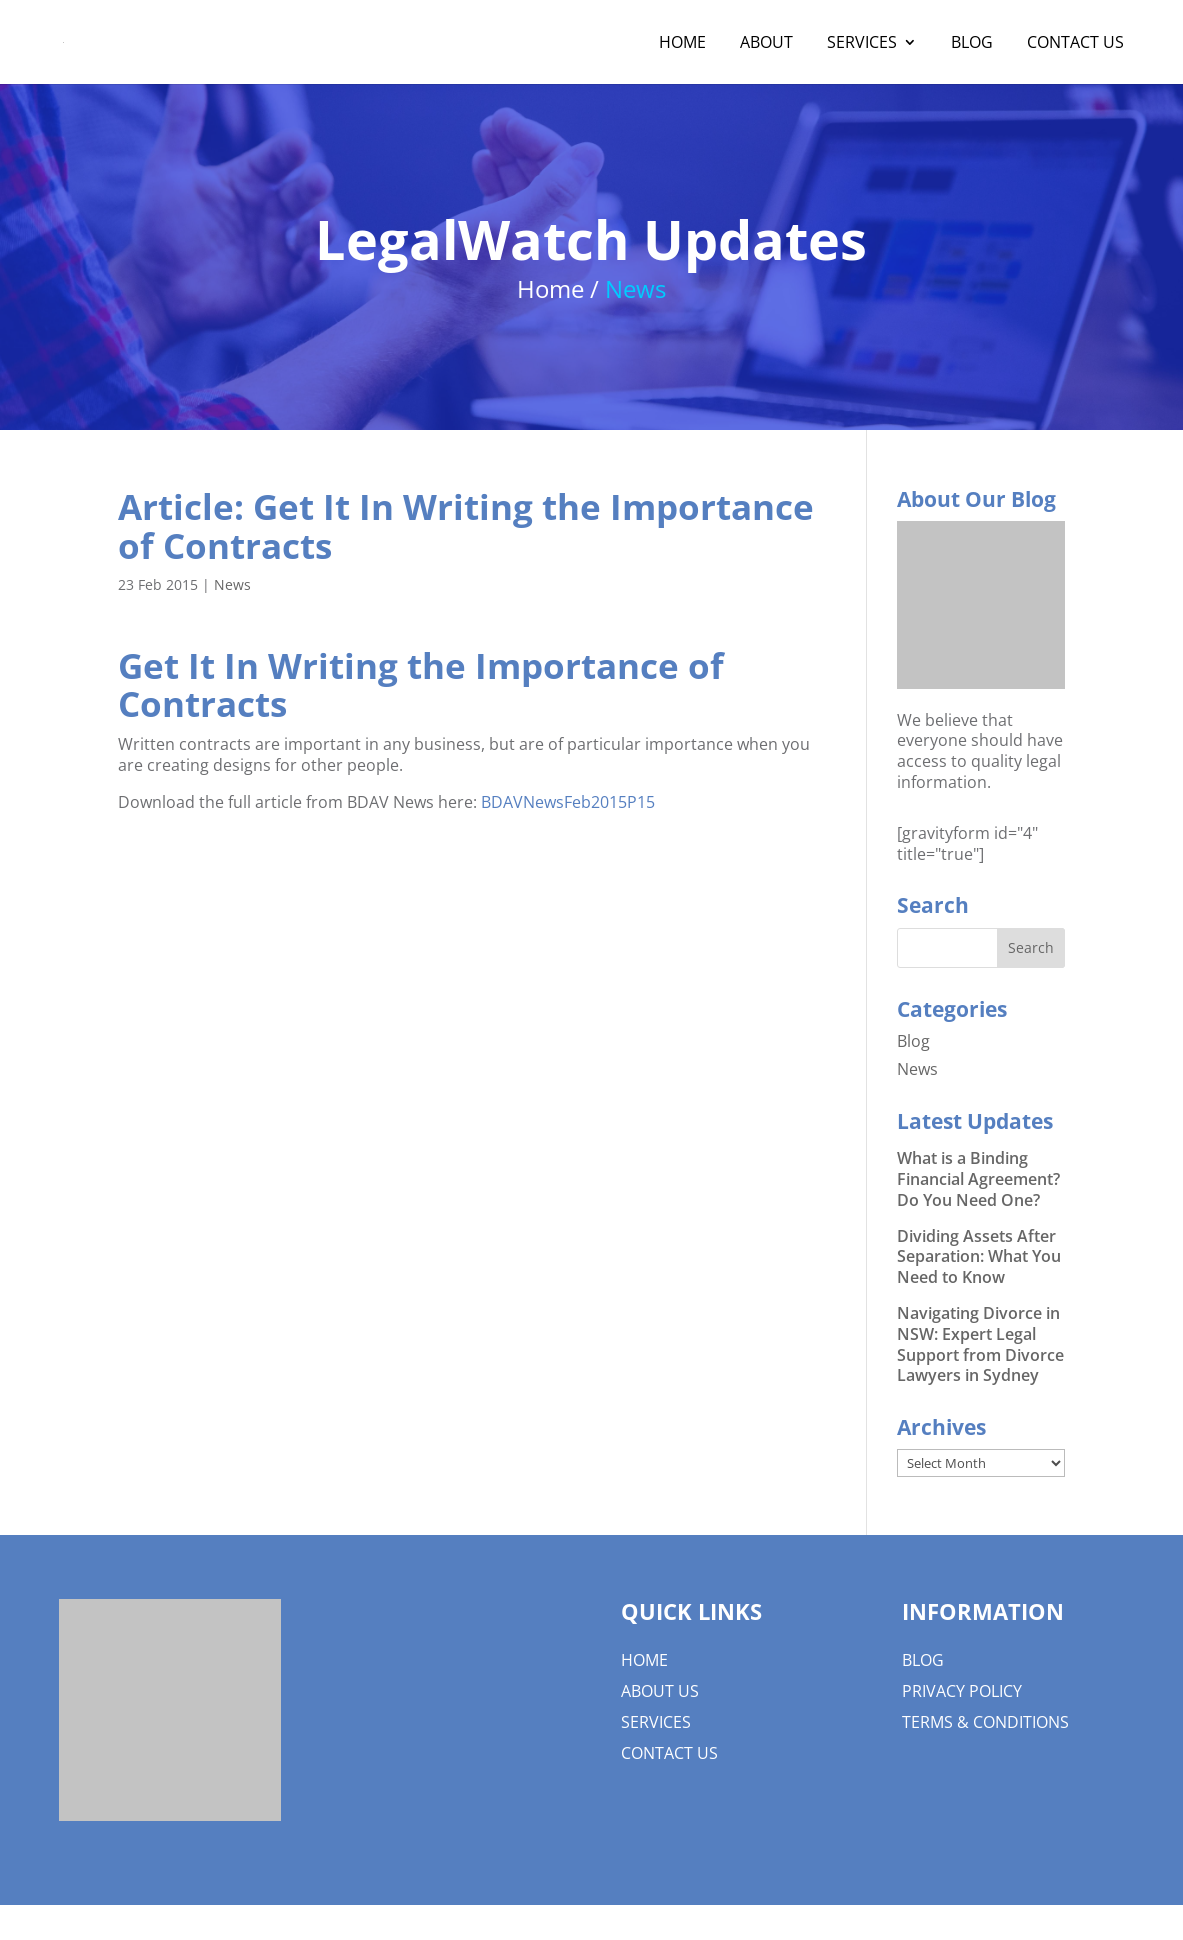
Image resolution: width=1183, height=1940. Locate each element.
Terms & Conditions (985, 1722)
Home (682, 44)
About (766, 44)
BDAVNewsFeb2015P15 (568, 802)
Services (862, 44)
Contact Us (1075, 44)
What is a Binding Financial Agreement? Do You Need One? (978, 1179)
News (232, 584)
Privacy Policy (962, 1691)
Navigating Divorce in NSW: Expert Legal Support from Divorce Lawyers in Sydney (980, 1344)
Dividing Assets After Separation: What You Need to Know (979, 1257)
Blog (972, 44)
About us (660, 1691)
